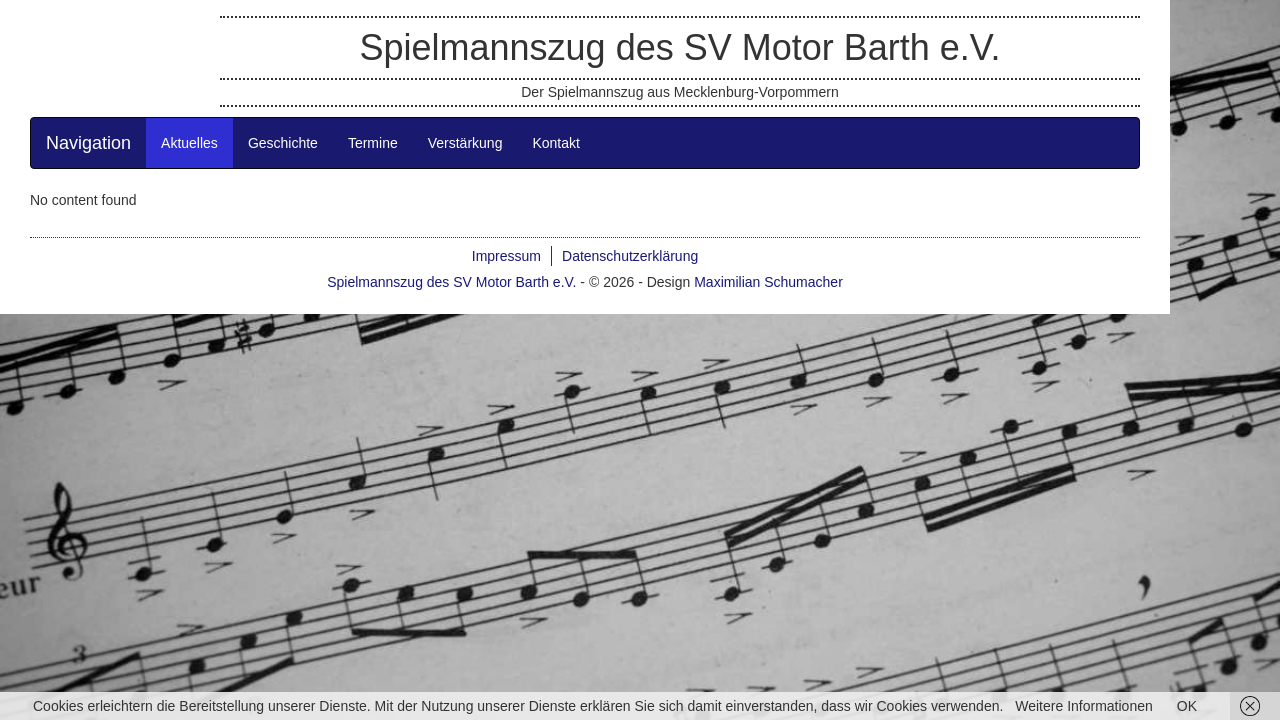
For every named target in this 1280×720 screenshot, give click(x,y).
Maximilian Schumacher (823, 375)
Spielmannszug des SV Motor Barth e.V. (734, 87)
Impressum (561, 349)
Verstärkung (520, 236)
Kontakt (610, 236)
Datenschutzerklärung (685, 349)
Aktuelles (244, 236)
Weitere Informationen (1083, 706)
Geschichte (338, 236)
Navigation (143, 236)
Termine (428, 236)
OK (1187, 706)
